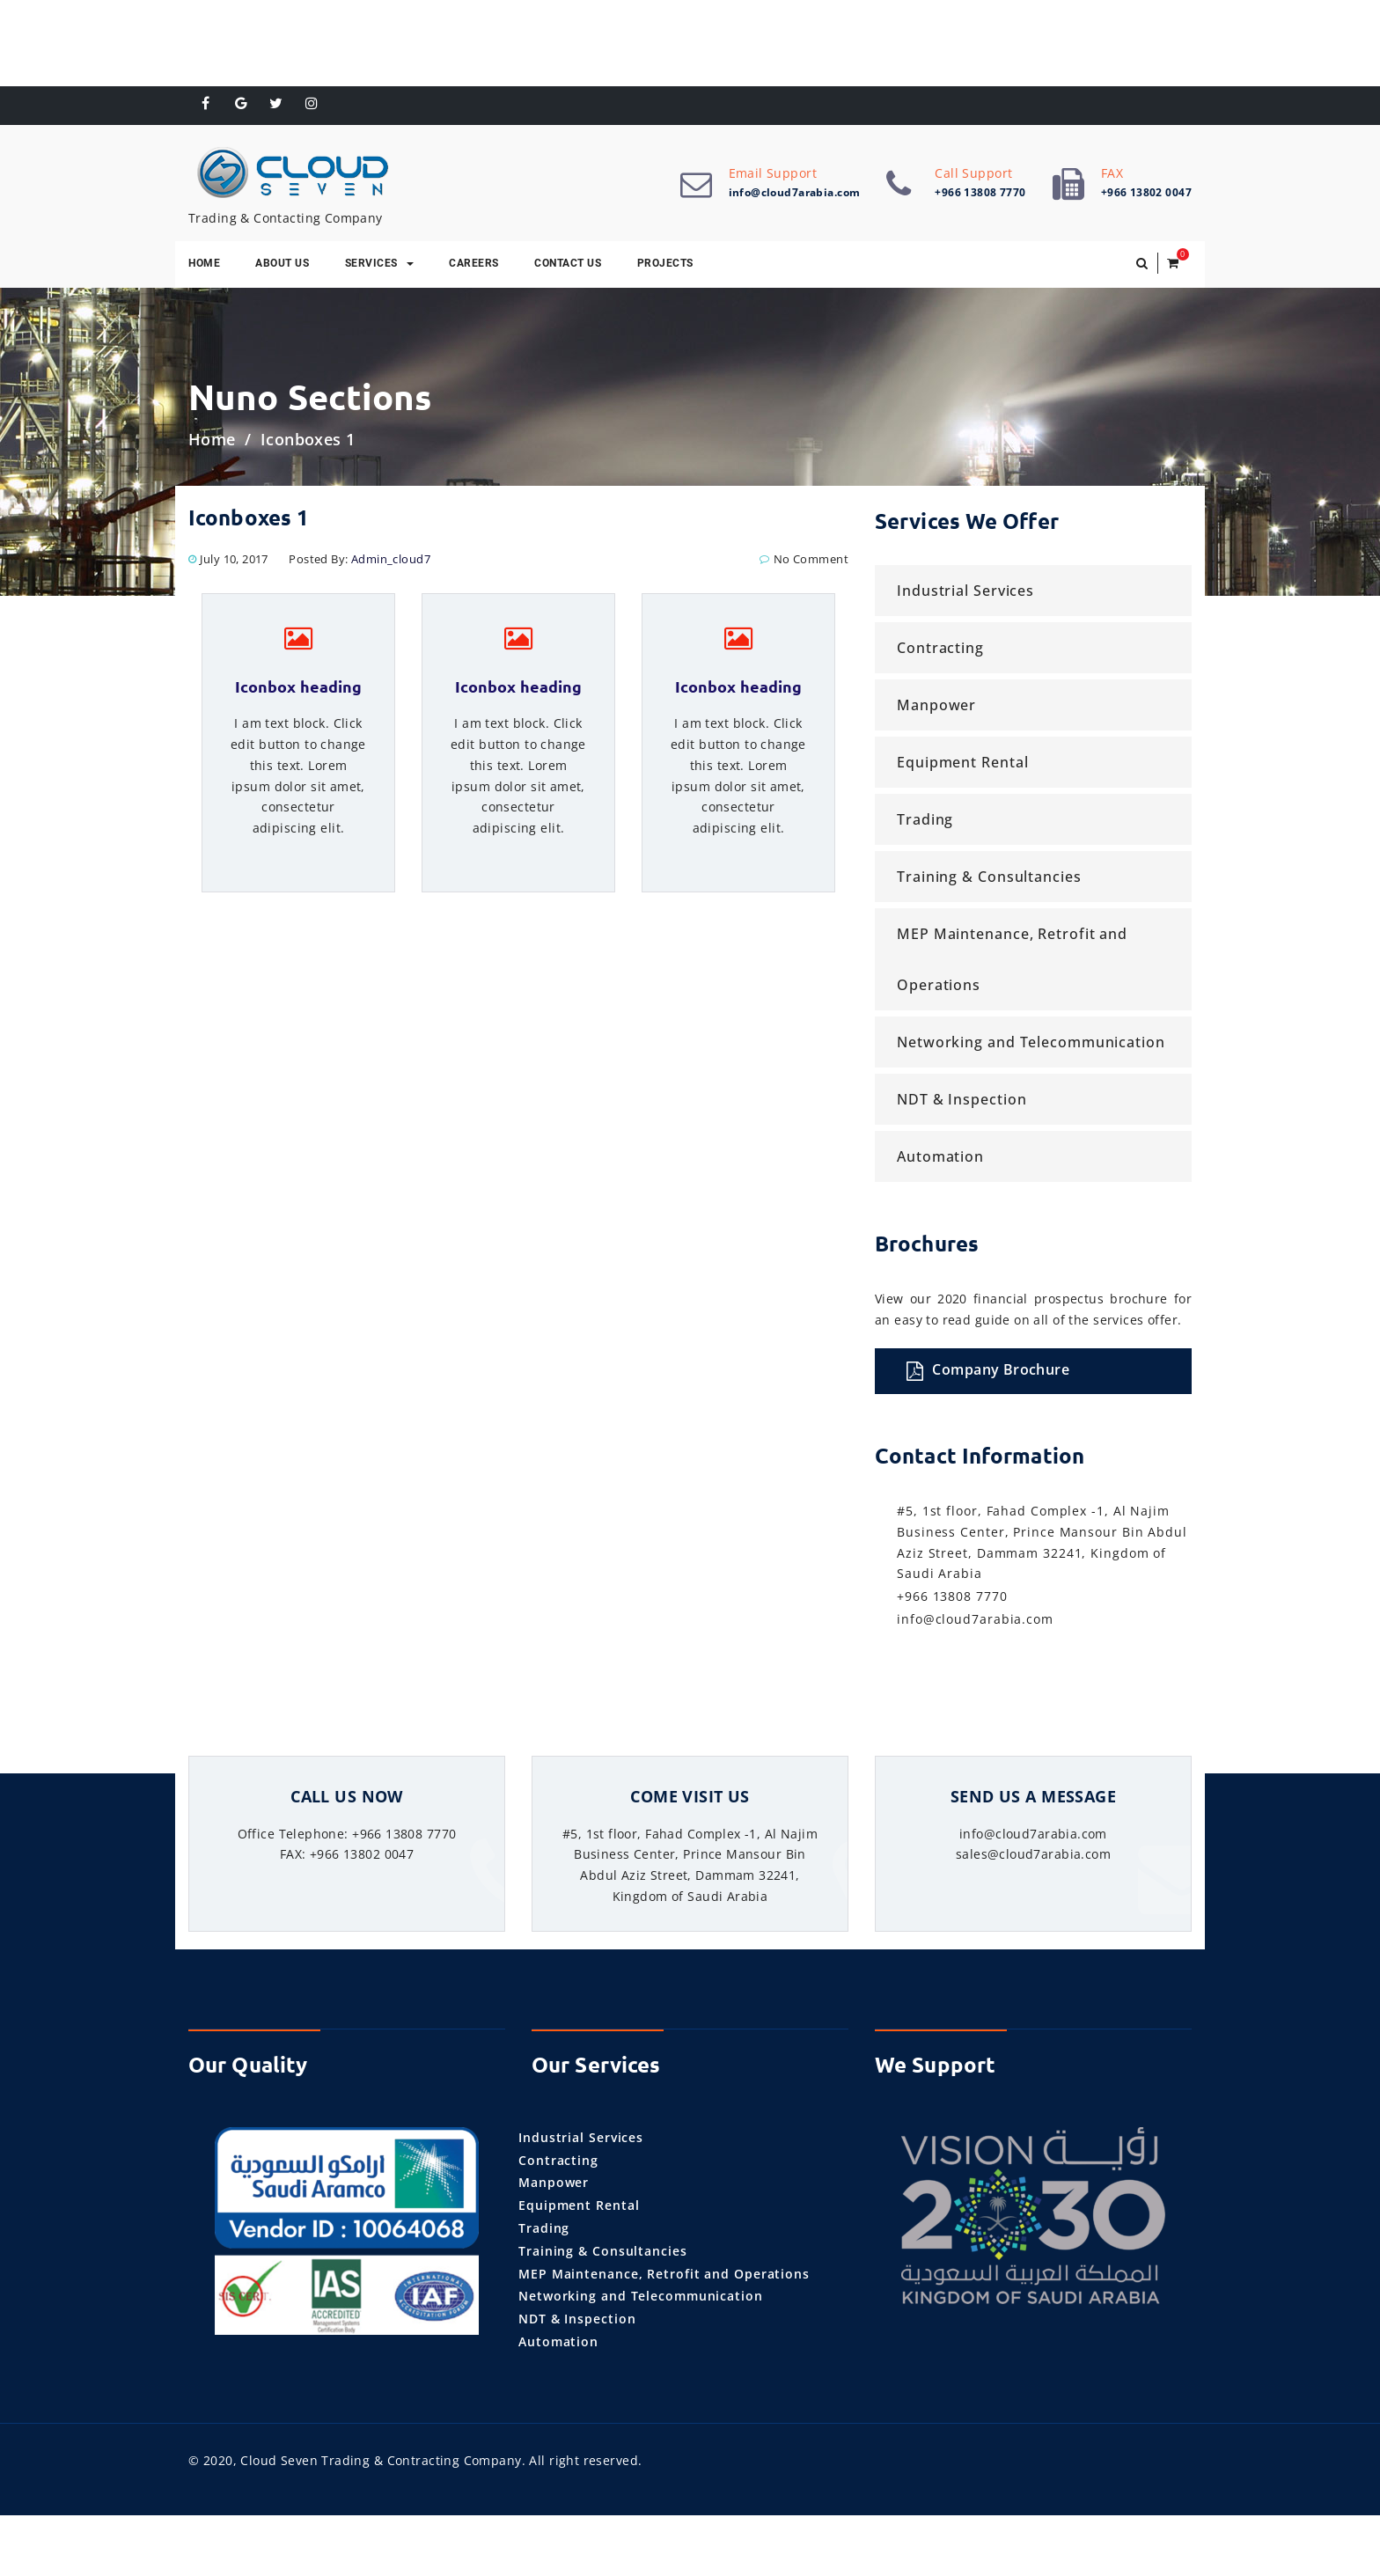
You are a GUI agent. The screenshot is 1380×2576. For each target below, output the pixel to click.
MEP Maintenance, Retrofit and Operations (1012, 962)
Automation (940, 1159)
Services (379, 265)
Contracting (940, 650)
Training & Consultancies (989, 879)
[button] (1141, 265)
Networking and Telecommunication (1031, 1044)
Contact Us (567, 265)
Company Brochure (988, 1372)
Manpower (936, 707)
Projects (665, 265)
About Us (282, 265)
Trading (925, 822)
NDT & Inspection (961, 1102)
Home (204, 265)
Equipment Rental (962, 764)
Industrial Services (965, 593)
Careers (474, 265)
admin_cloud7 (390, 561)
